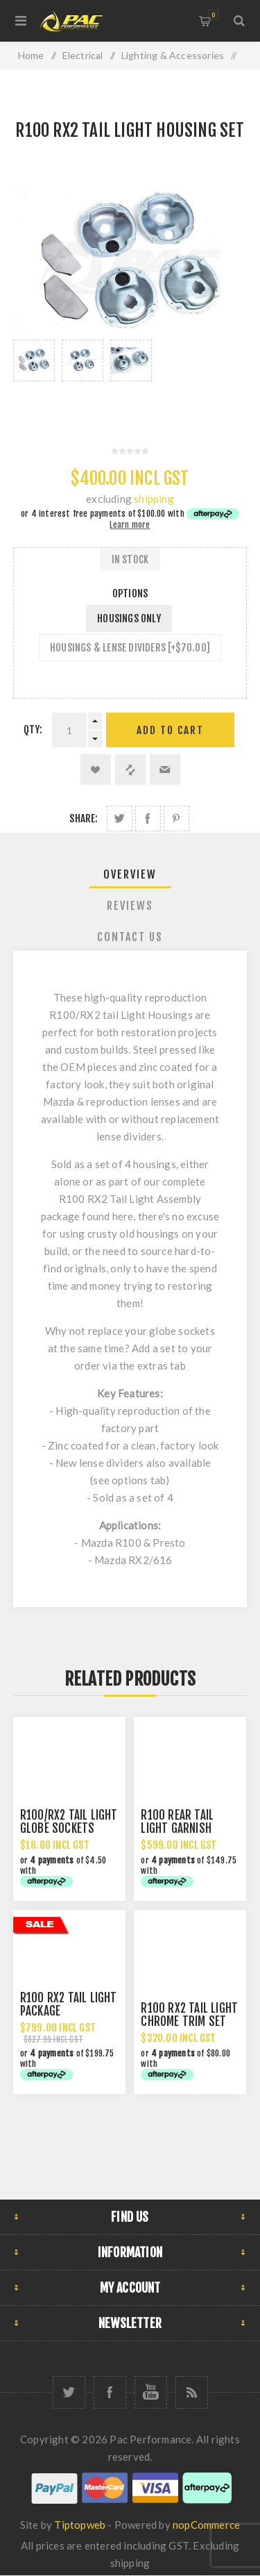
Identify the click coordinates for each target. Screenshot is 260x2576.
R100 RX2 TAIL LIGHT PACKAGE (68, 2004)
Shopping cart (213, 15)
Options (130, 593)
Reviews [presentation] (130, 906)
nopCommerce (206, 2524)
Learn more (130, 525)
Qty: (33, 729)
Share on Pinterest (176, 818)
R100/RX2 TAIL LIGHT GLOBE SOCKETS (69, 1822)
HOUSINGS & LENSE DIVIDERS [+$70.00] (130, 647)
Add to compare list (130, 769)
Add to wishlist (95, 769)
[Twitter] (69, 2392)
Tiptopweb (79, 2524)
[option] (34, 378)
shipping (154, 498)
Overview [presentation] (130, 874)
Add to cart (170, 730)
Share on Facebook (148, 818)
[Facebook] (110, 2392)
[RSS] (191, 2392)
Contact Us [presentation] (130, 937)
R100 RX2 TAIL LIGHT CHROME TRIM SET (189, 2015)
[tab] (130, 874)
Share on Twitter (119, 818)
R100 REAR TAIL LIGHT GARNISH (177, 1822)
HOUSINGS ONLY (129, 618)
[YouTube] (151, 2392)
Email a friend (165, 769)
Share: (83, 818)
